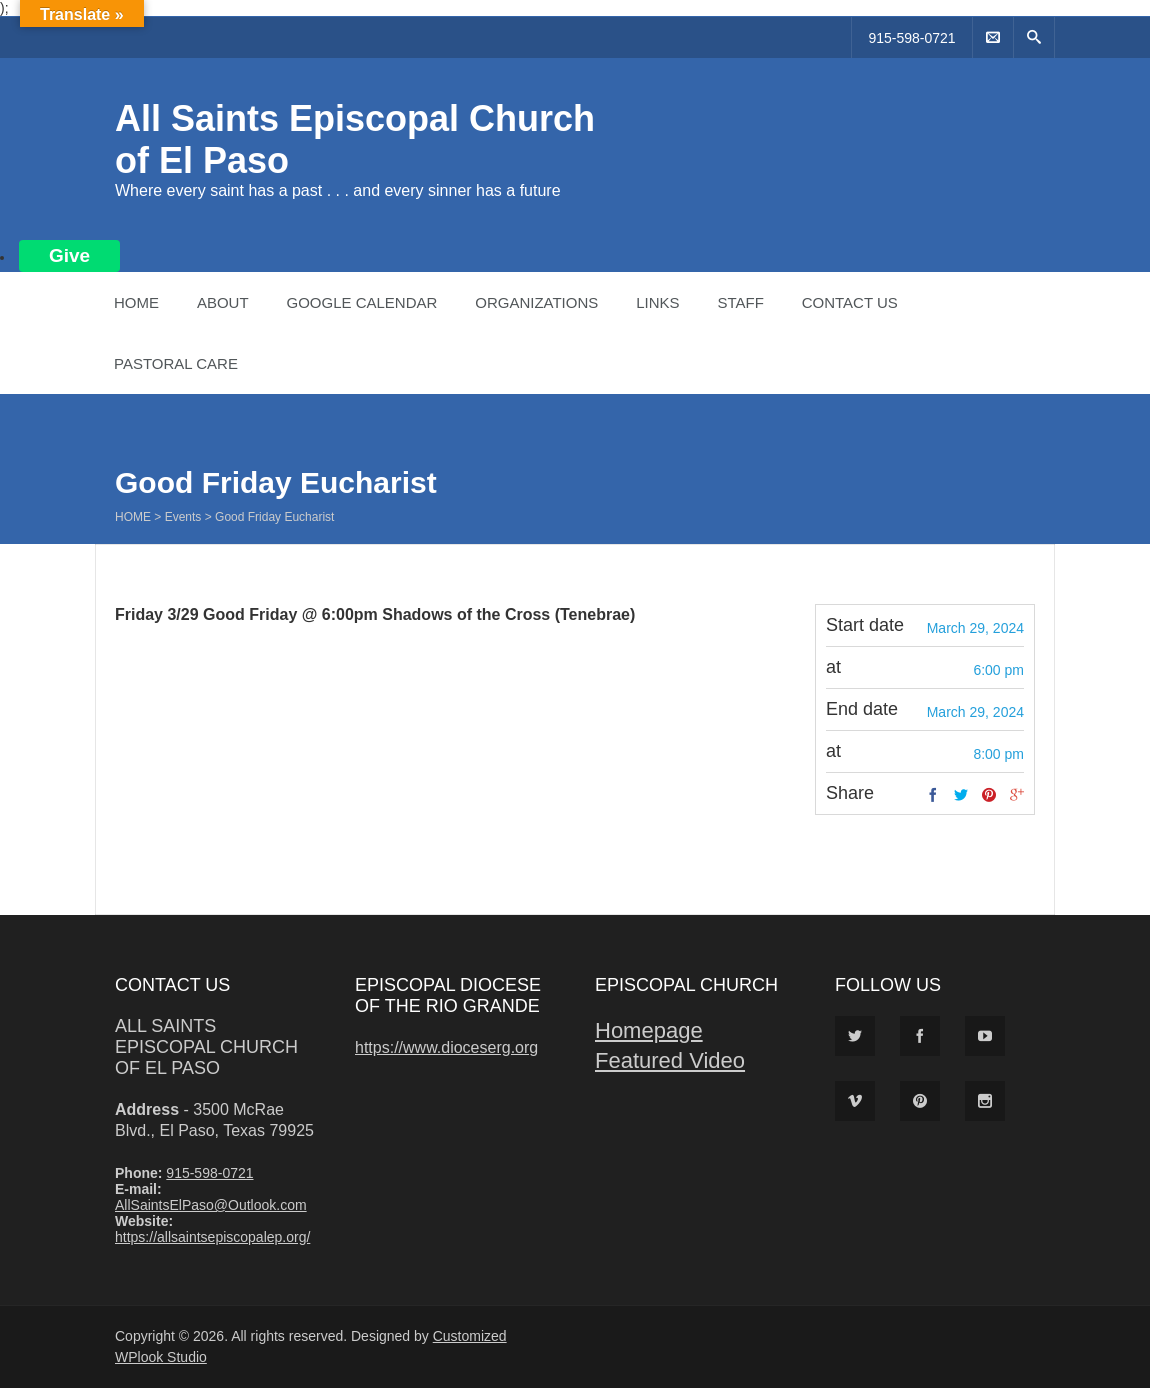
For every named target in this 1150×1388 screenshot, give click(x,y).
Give (69, 255)
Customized (470, 1336)
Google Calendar (361, 302)
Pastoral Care (176, 363)
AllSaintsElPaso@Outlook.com (211, 1205)
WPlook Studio (161, 1357)
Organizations (536, 302)
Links (657, 302)
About (223, 302)
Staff (740, 302)
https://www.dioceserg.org (446, 1047)
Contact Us (850, 302)
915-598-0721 (911, 38)
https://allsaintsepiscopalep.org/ (212, 1237)
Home (136, 302)
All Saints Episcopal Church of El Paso (206, 1047)
